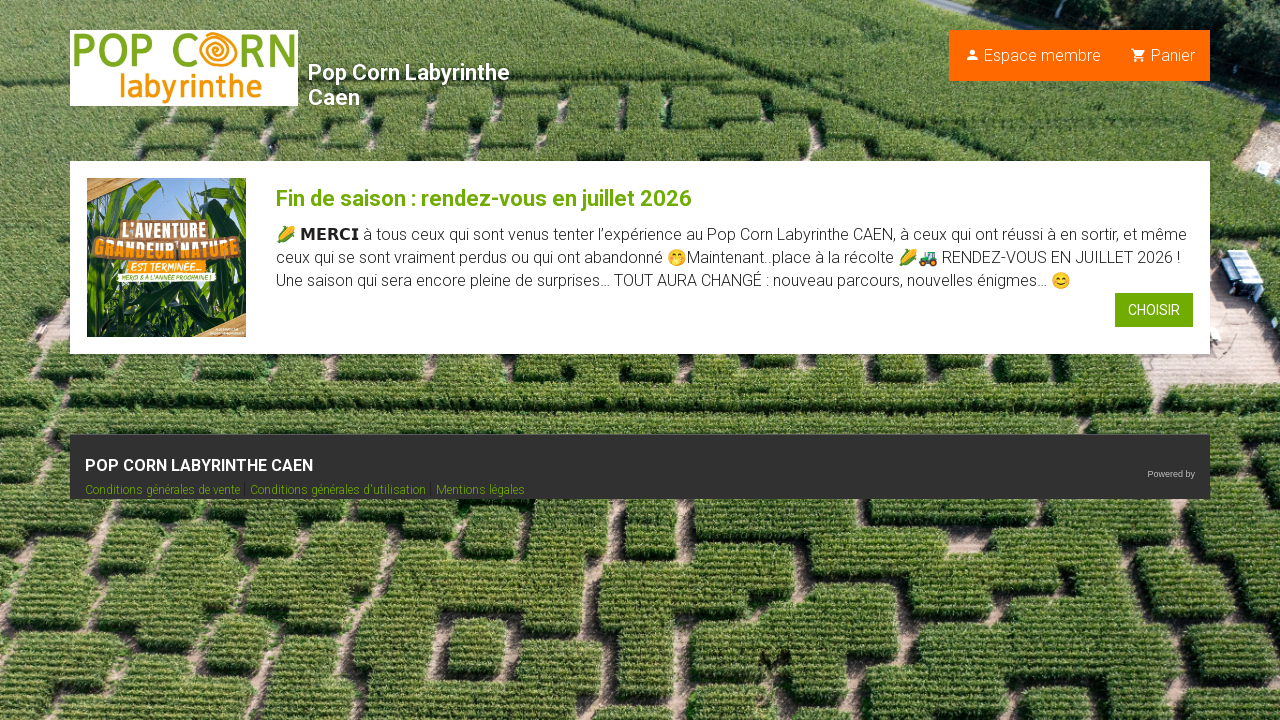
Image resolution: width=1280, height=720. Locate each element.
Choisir (1154, 310)
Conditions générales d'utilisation (339, 490)
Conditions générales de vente (164, 490)
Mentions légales (480, 490)
